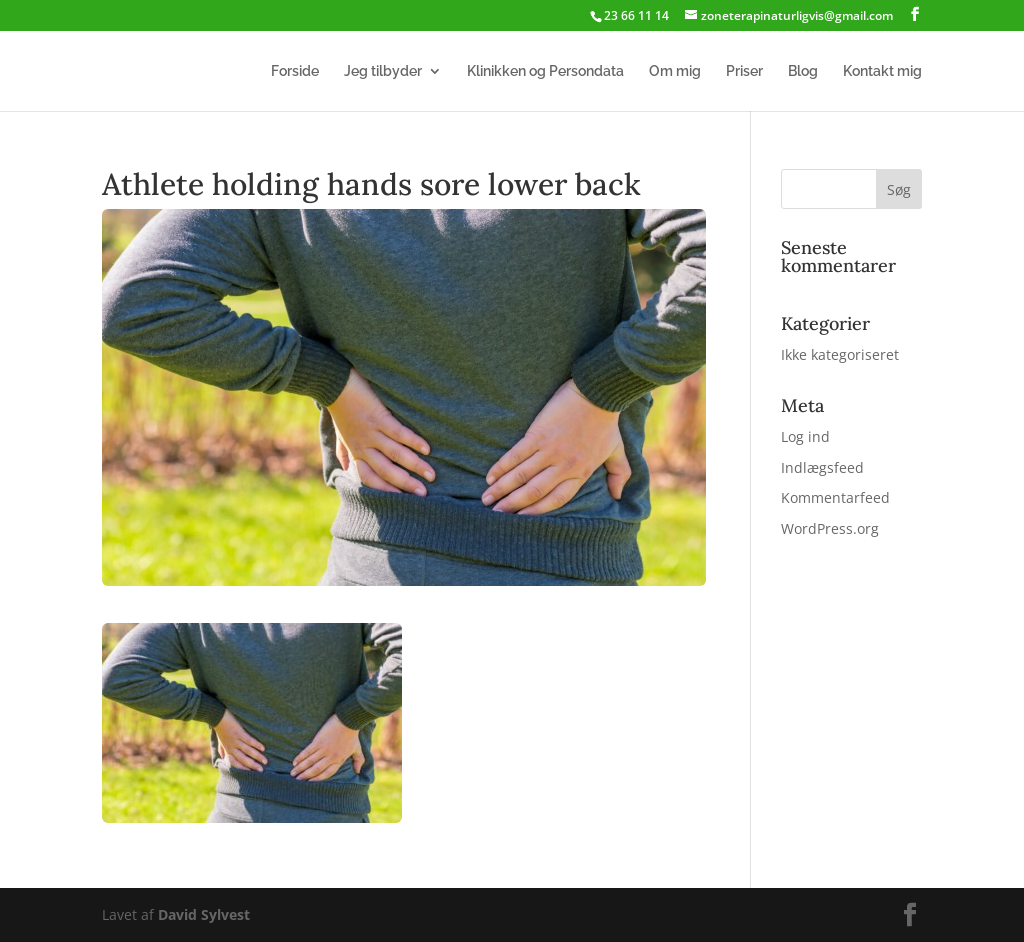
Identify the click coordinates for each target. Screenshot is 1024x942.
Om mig (675, 71)
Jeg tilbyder (383, 71)
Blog (803, 71)
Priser (744, 71)
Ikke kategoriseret (840, 354)
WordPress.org (830, 528)
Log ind (805, 436)
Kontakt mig (882, 71)
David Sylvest (204, 914)
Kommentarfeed (835, 497)
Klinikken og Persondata (545, 71)
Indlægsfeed (822, 467)
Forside (295, 71)
